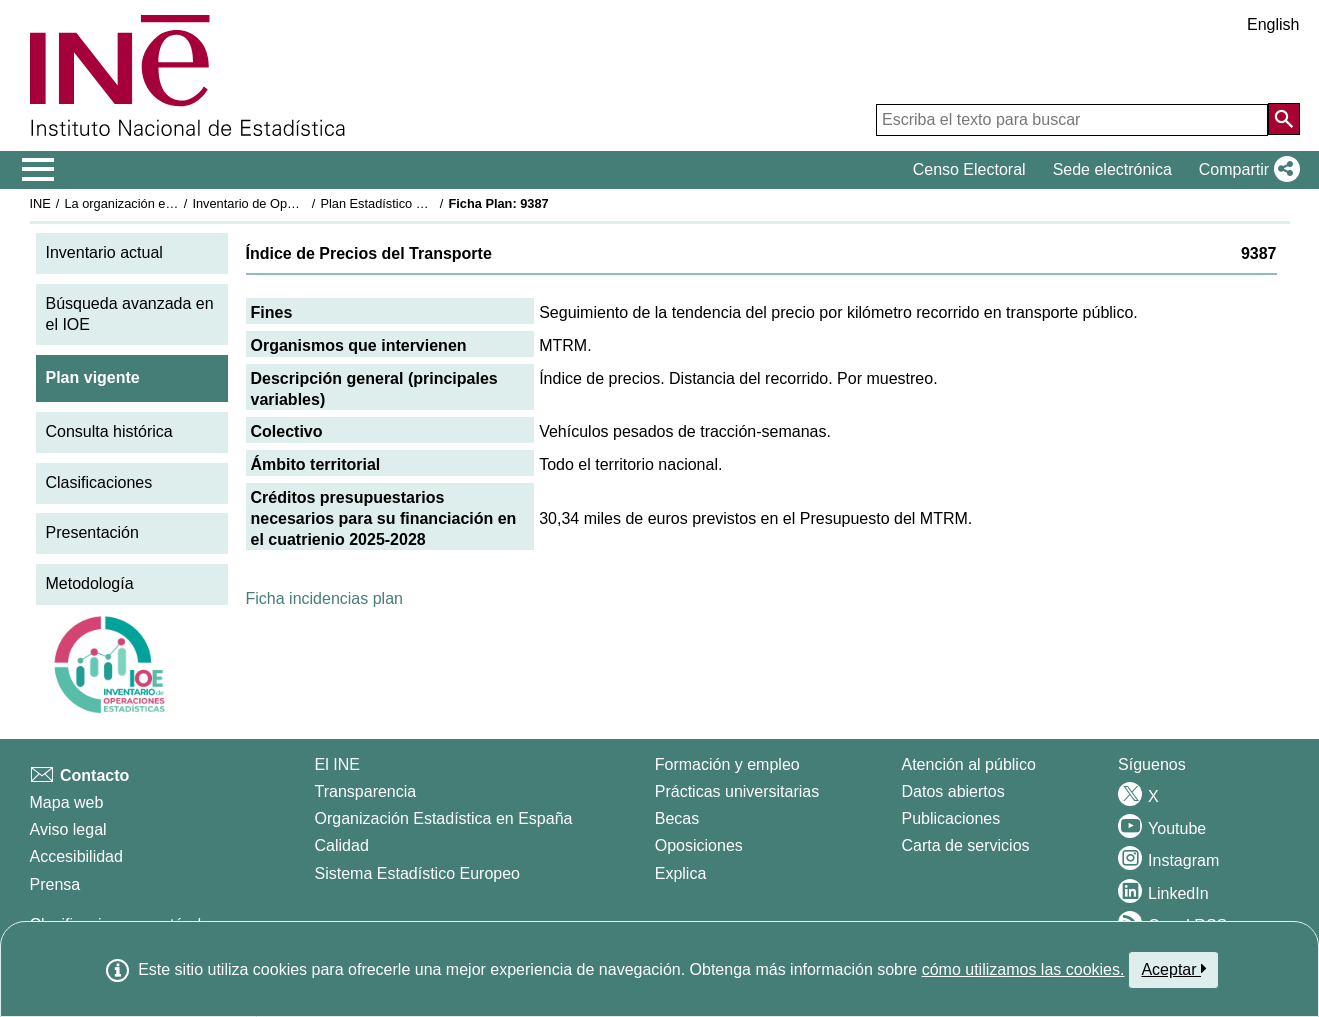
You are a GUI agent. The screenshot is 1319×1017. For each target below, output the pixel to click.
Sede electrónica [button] (1112, 169)
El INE (337, 764)
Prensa (55, 884)
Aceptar (1173, 969)
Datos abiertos (953, 791)
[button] (1245, 170)
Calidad (342, 845)
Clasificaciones (99, 482)
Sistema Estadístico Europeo (417, 873)
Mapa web (67, 802)
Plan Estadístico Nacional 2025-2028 (425, 203)
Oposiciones (699, 845)
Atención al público (969, 764)
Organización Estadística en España (444, 818)
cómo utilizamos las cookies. (1023, 969)
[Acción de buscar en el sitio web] (1284, 119)
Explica (681, 873)
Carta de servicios (966, 845)
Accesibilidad (76, 856)
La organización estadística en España (174, 203)
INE (40, 203)
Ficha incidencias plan (324, 598)
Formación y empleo (727, 764)
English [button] (1273, 24)
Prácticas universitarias (737, 791)
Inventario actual (104, 252)
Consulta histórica (109, 431)
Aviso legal (68, 829)
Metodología (90, 583)
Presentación (92, 532)
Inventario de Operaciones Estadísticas (303, 203)
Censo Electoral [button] (969, 169)
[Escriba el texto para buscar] (1072, 120)
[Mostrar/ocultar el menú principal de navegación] (38, 170)
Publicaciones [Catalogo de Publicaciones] (951, 818)
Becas (677, 818)
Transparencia (366, 791)
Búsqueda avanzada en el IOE (130, 314)
